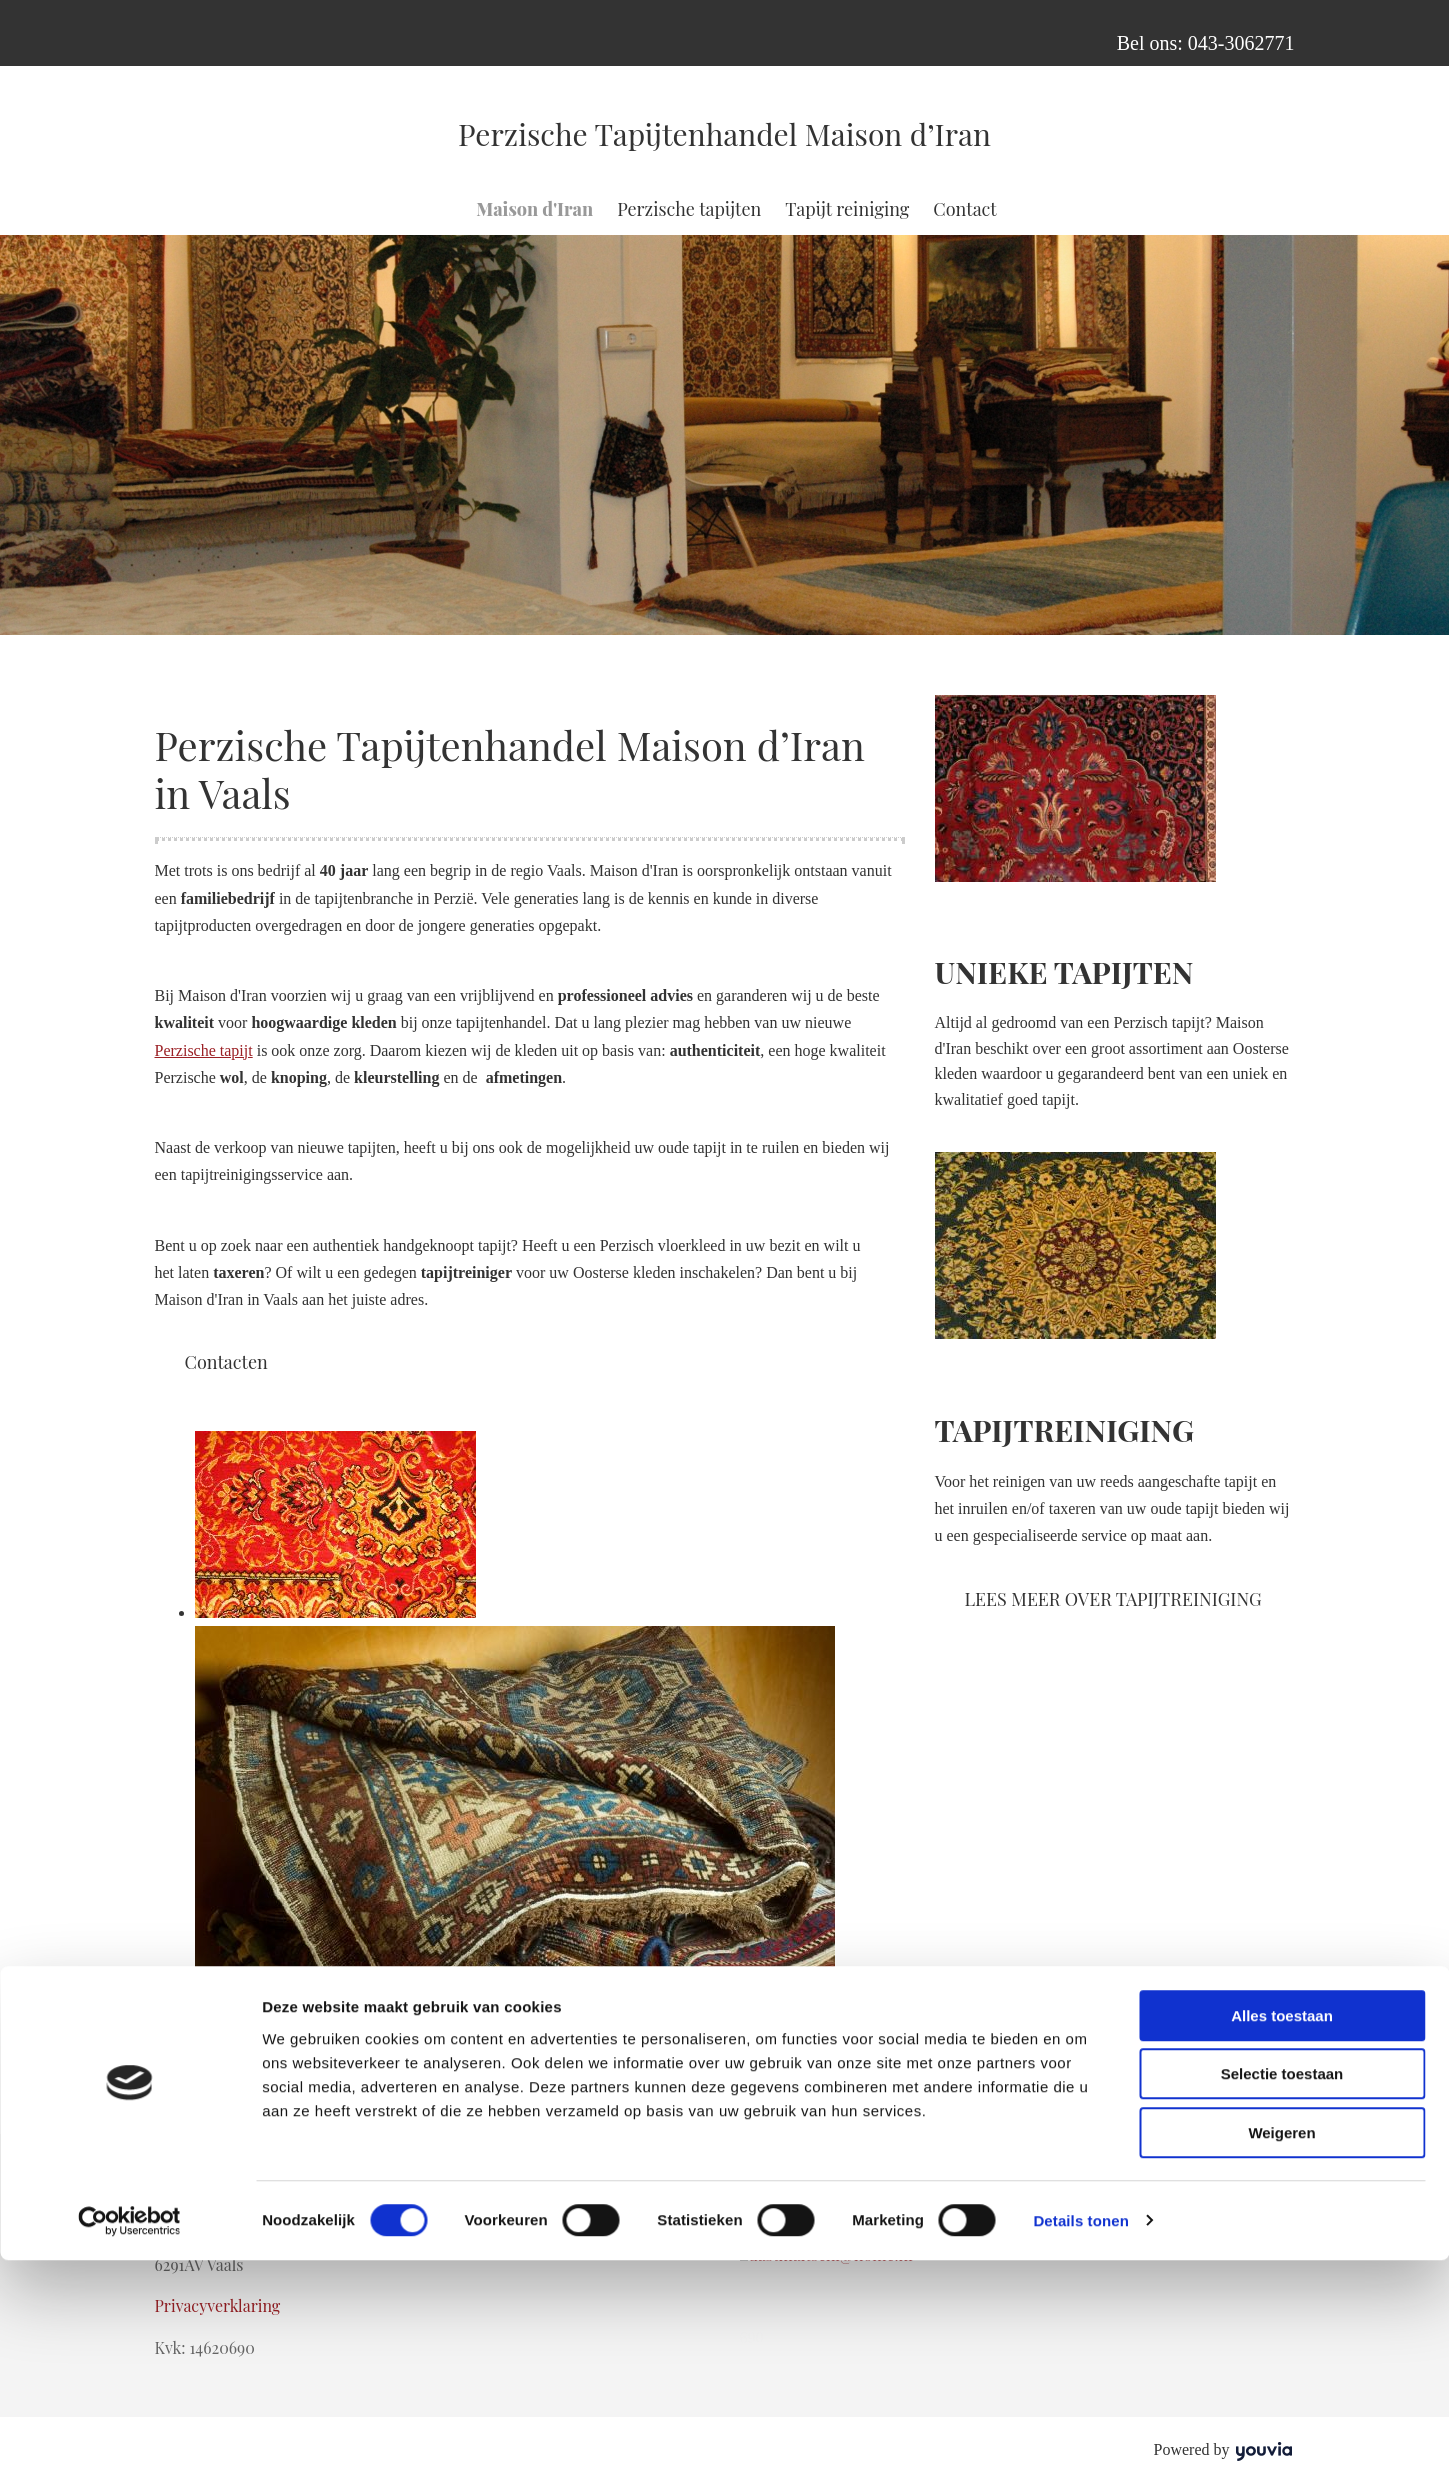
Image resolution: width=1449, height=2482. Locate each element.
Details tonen (1080, 2442)
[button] (226, 1362)
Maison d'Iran (534, 209)
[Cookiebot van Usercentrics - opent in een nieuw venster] (129, 2443)
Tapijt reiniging (847, 209)
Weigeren (1281, 2354)
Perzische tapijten (689, 209)
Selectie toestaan (1282, 2296)
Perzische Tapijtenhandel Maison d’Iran (724, 134)
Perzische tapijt (204, 1050)
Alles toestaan (1282, 2237)
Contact (964, 209)
